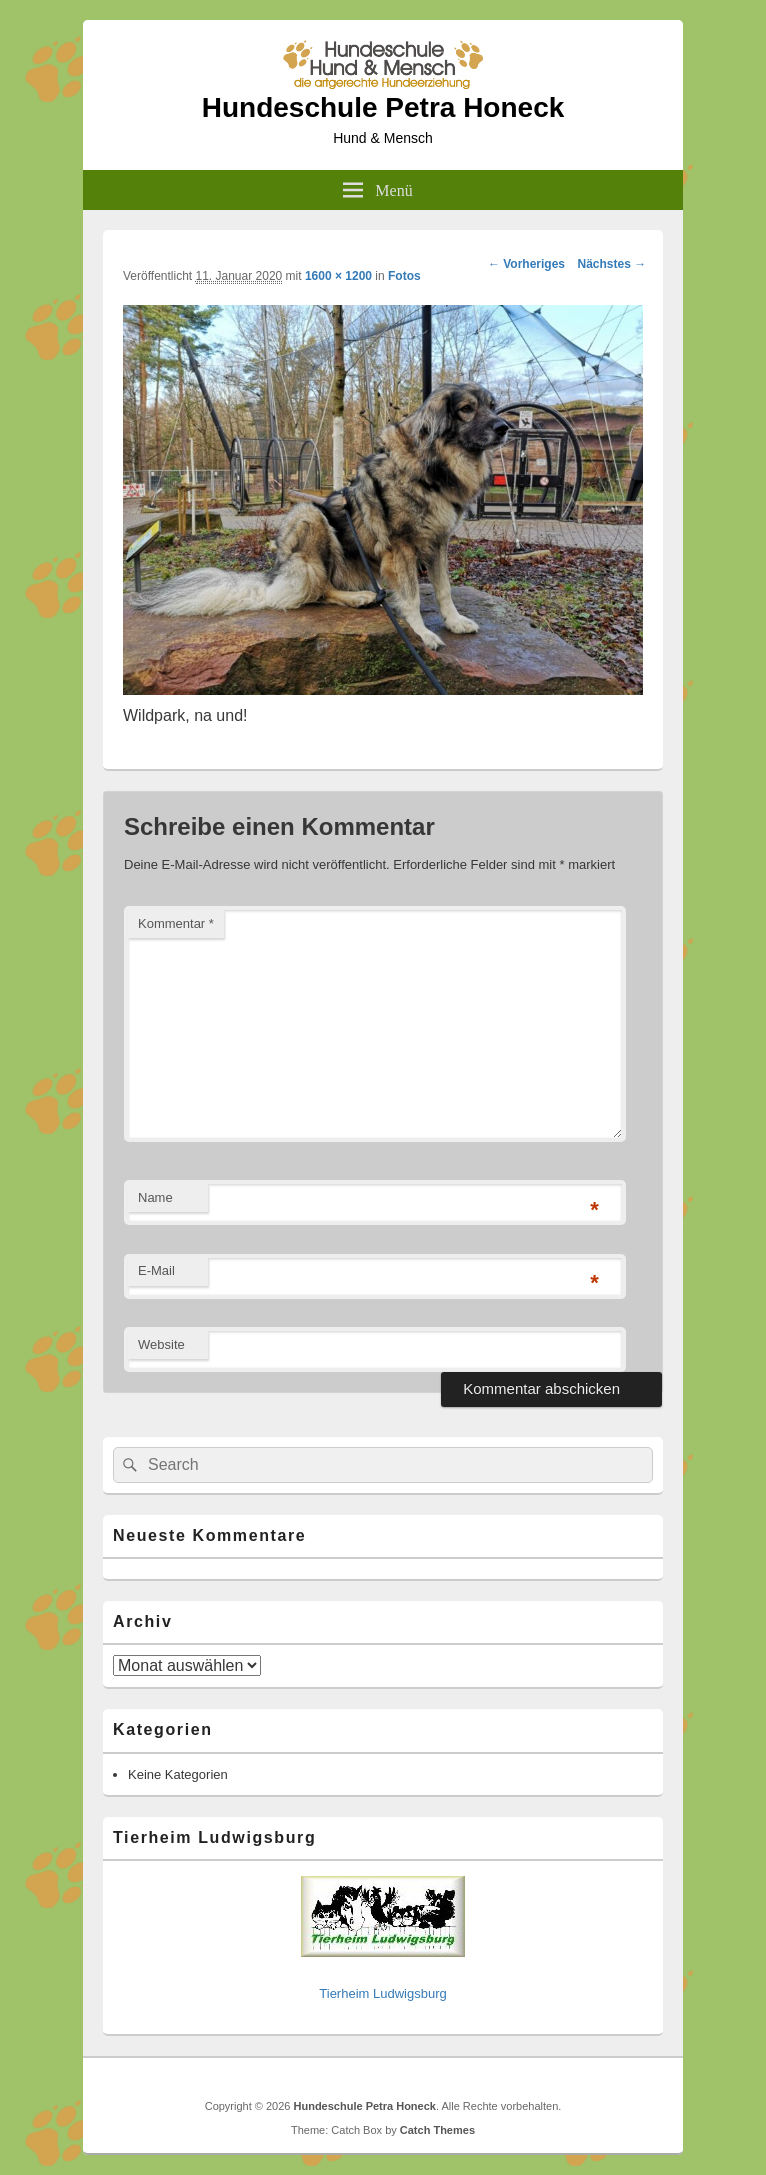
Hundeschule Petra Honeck (383, 107)
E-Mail (156, 1270)
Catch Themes (437, 2130)
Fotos (404, 276)
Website (161, 1344)
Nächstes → (612, 264)
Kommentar (176, 923)
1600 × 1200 (338, 276)
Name (155, 1197)
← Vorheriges (526, 264)
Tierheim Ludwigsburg (382, 1993)
